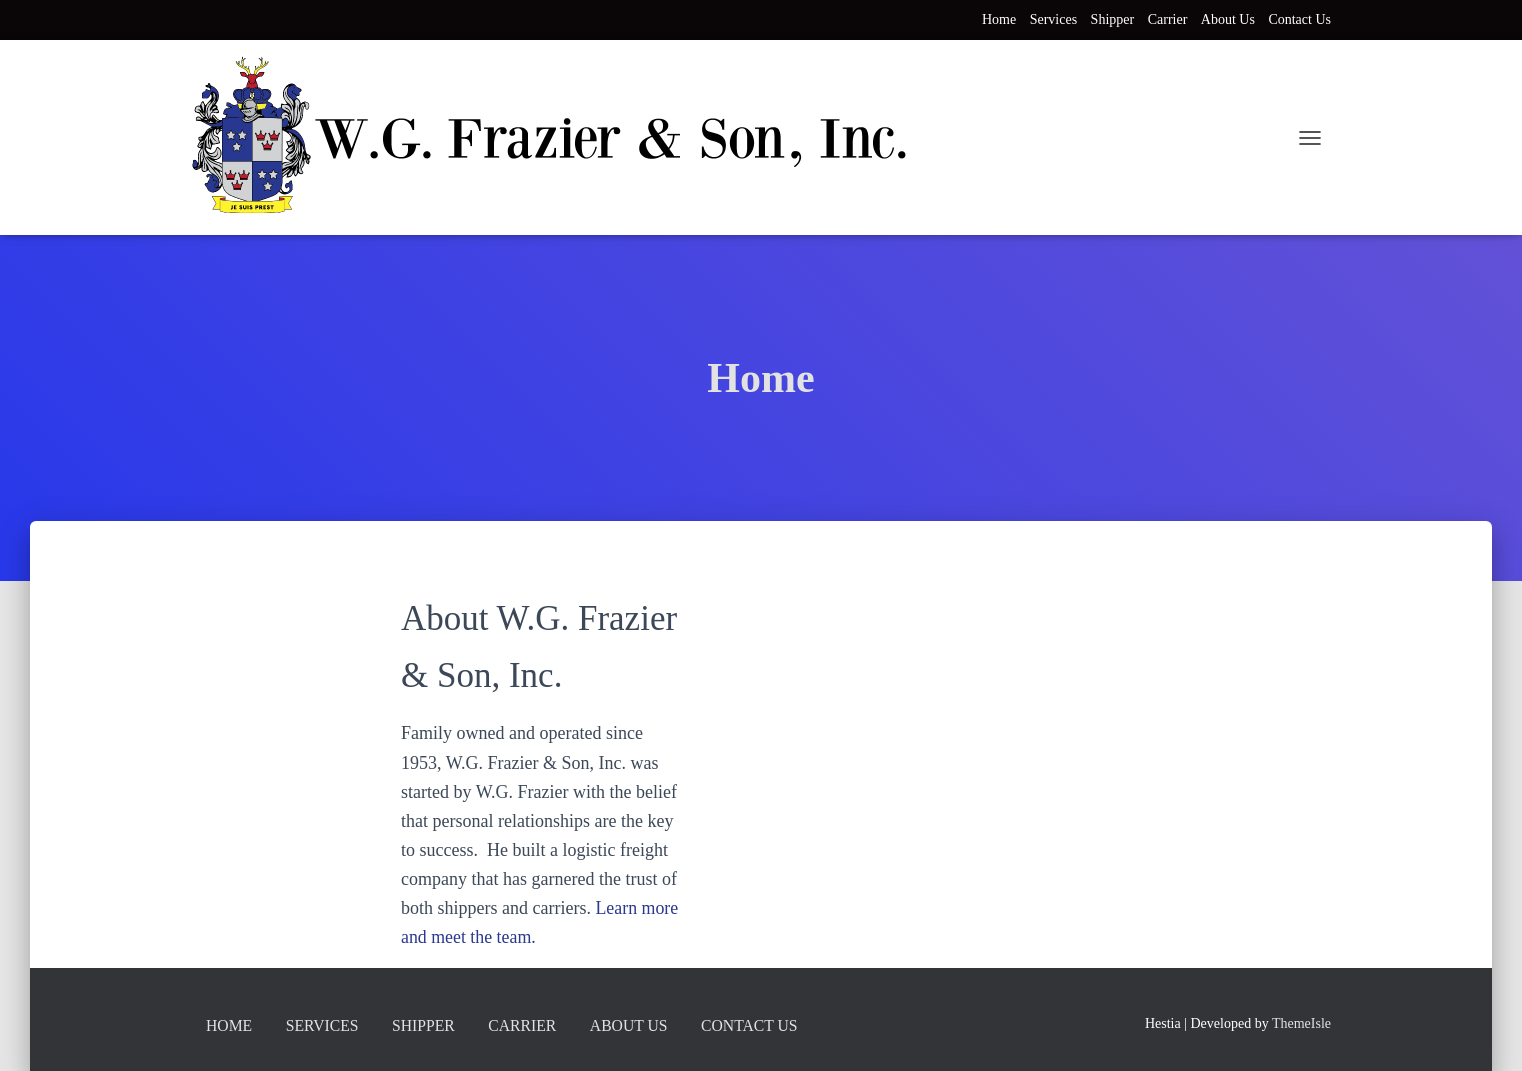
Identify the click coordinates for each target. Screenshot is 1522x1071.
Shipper (1113, 19)
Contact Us (1299, 19)
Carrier (1168, 19)
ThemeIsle (1301, 1022)
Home (999, 19)
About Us (1228, 19)
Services (1053, 19)
